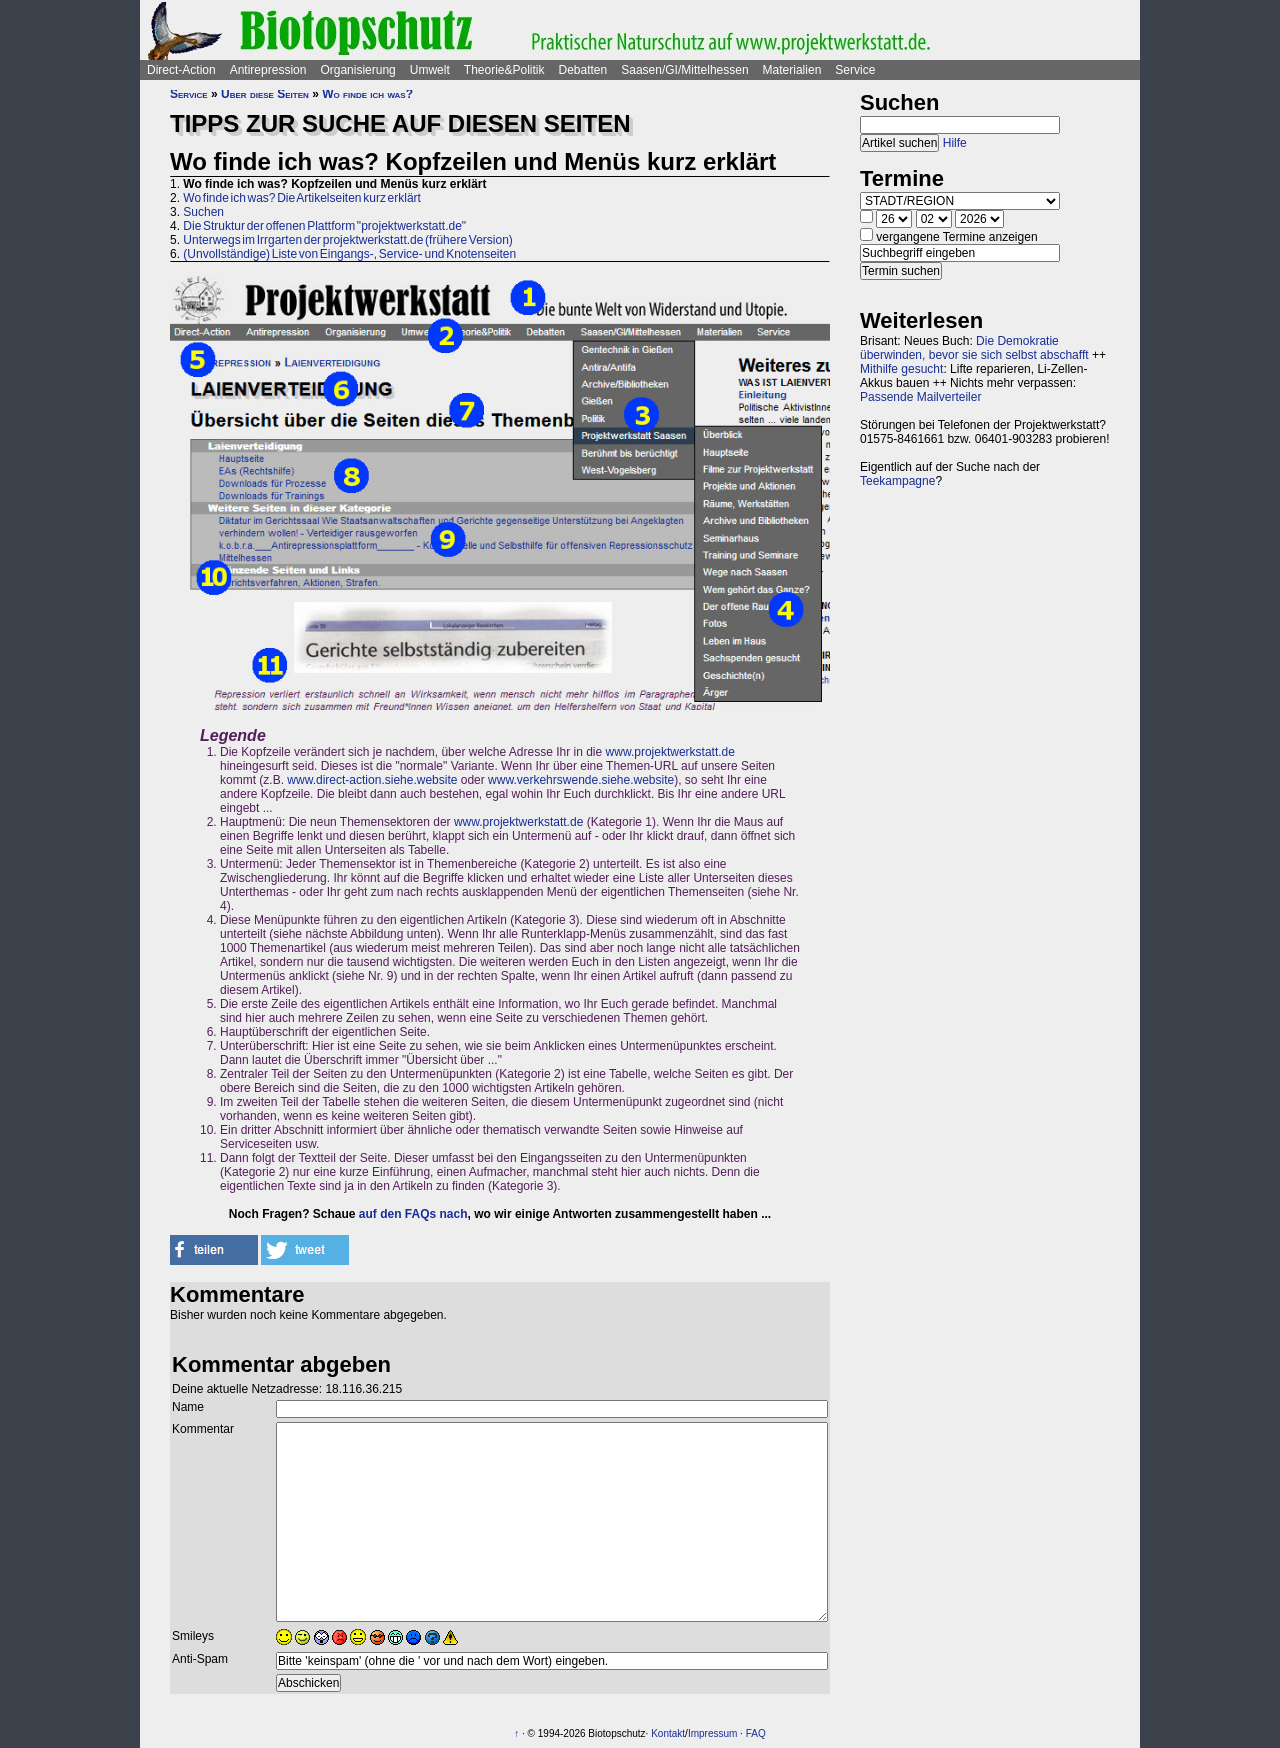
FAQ (756, 1733)
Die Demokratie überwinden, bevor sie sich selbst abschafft (974, 348)
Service (855, 70)
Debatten (583, 70)
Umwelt (430, 70)
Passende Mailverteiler (920, 397)
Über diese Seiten (265, 94)
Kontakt (668, 1733)
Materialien (792, 70)
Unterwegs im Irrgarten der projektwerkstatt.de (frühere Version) (347, 240)
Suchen (203, 212)
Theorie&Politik (504, 70)
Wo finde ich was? (367, 94)
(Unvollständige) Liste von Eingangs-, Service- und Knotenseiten (349, 254)
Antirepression (268, 70)
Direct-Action (181, 70)
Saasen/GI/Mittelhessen (684, 70)
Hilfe (955, 143)
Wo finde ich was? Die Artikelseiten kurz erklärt (302, 198)
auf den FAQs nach (413, 1214)
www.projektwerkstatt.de (670, 752)
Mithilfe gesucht (901, 369)
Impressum (712, 1733)
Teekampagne (897, 481)
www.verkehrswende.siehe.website (581, 780)
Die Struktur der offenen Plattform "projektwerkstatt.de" (324, 226)
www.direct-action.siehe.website (372, 780)
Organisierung (357, 70)
